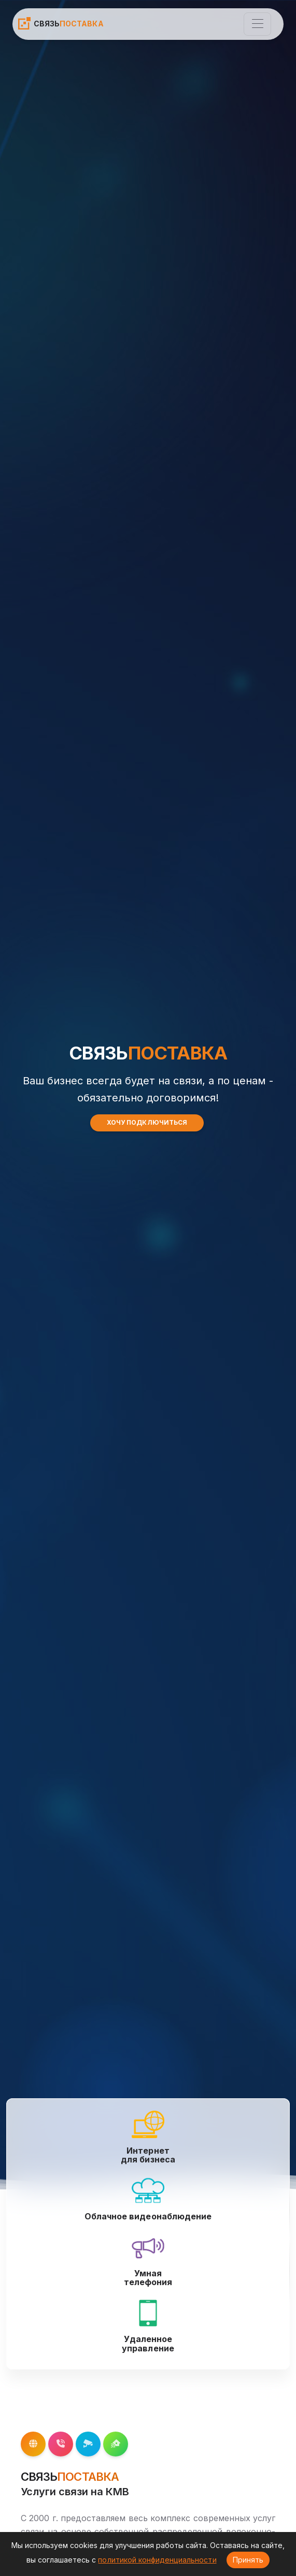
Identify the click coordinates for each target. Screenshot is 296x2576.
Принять (248, 2559)
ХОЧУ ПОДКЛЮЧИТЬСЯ (147, 1122)
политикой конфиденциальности (157, 2559)
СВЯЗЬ (60, 23)
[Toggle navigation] (257, 24)
